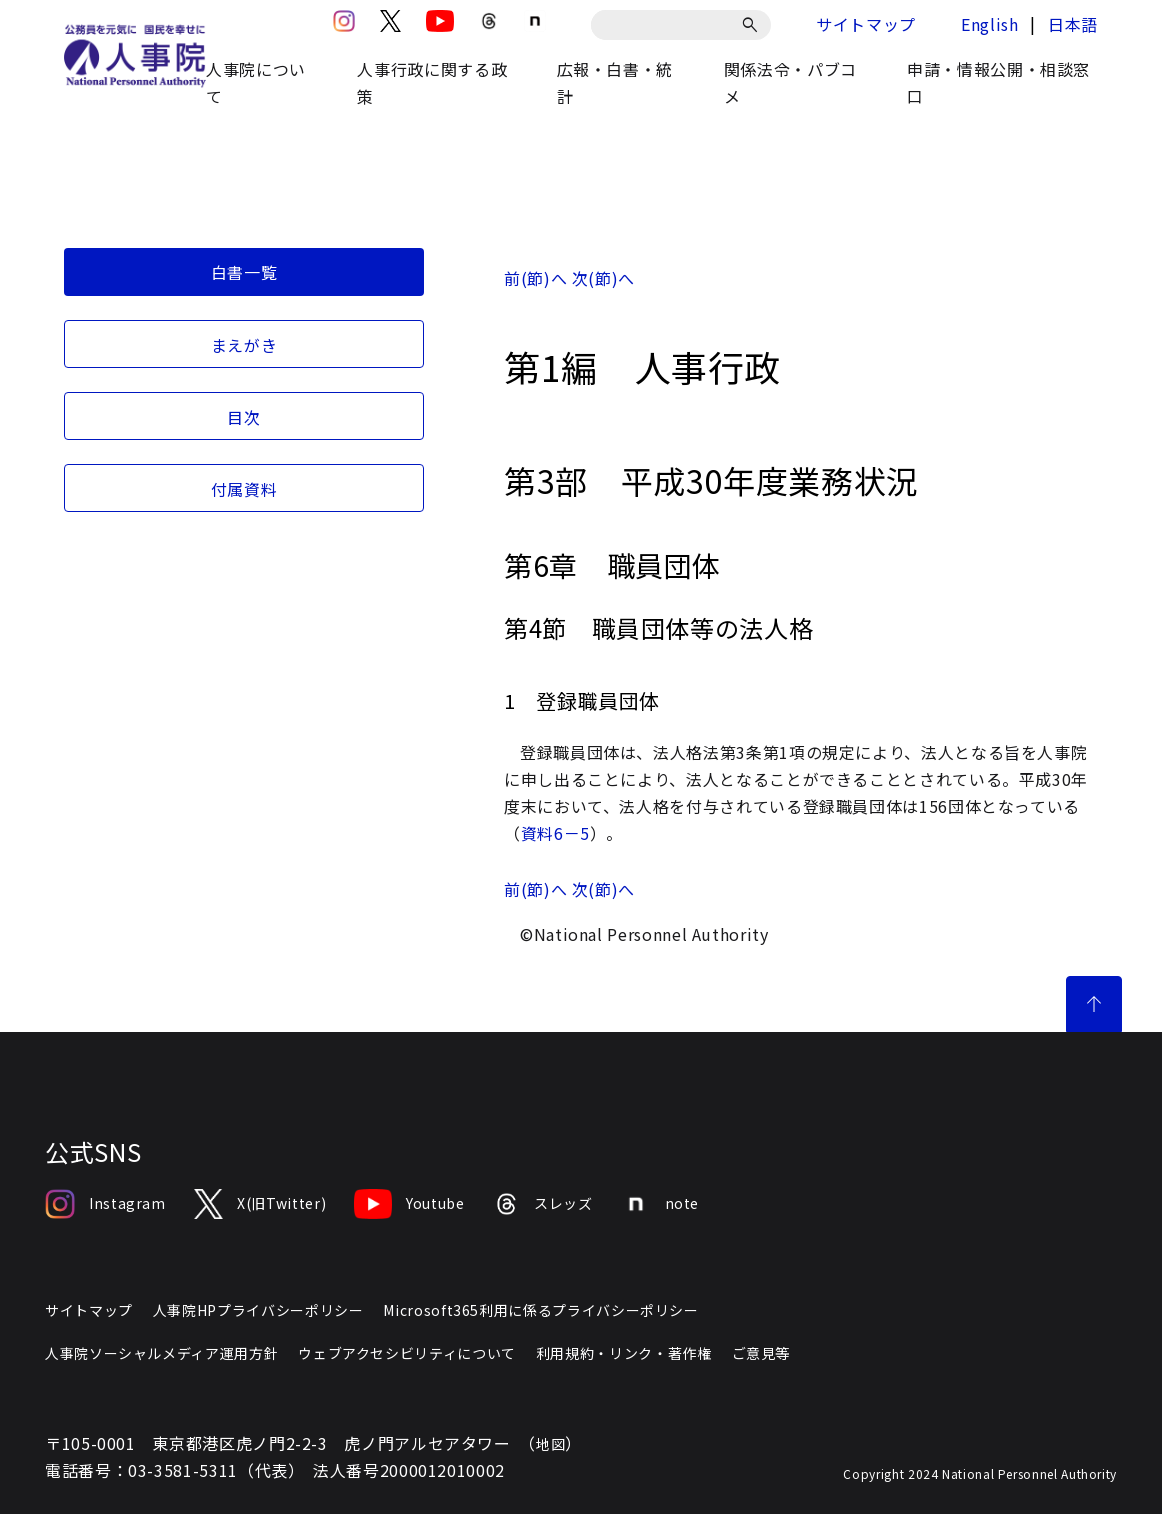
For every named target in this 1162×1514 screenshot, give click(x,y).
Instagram (105, 1204)
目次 (243, 417)
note (660, 1204)
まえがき (244, 345)
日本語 (1073, 24)
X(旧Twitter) (260, 1204)
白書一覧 (244, 272)
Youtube (409, 1204)
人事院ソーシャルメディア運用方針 (161, 1353)
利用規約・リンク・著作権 (624, 1353)
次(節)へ (603, 278)
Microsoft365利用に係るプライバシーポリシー (540, 1310)
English (989, 24)
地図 (550, 1444)
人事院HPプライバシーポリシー (258, 1310)
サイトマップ (866, 24)
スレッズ (543, 1204)
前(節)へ (535, 278)
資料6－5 (555, 833)
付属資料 (244, 489)
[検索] (753, 25)
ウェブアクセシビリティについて (407, 1353)
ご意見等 (761, 1353)
